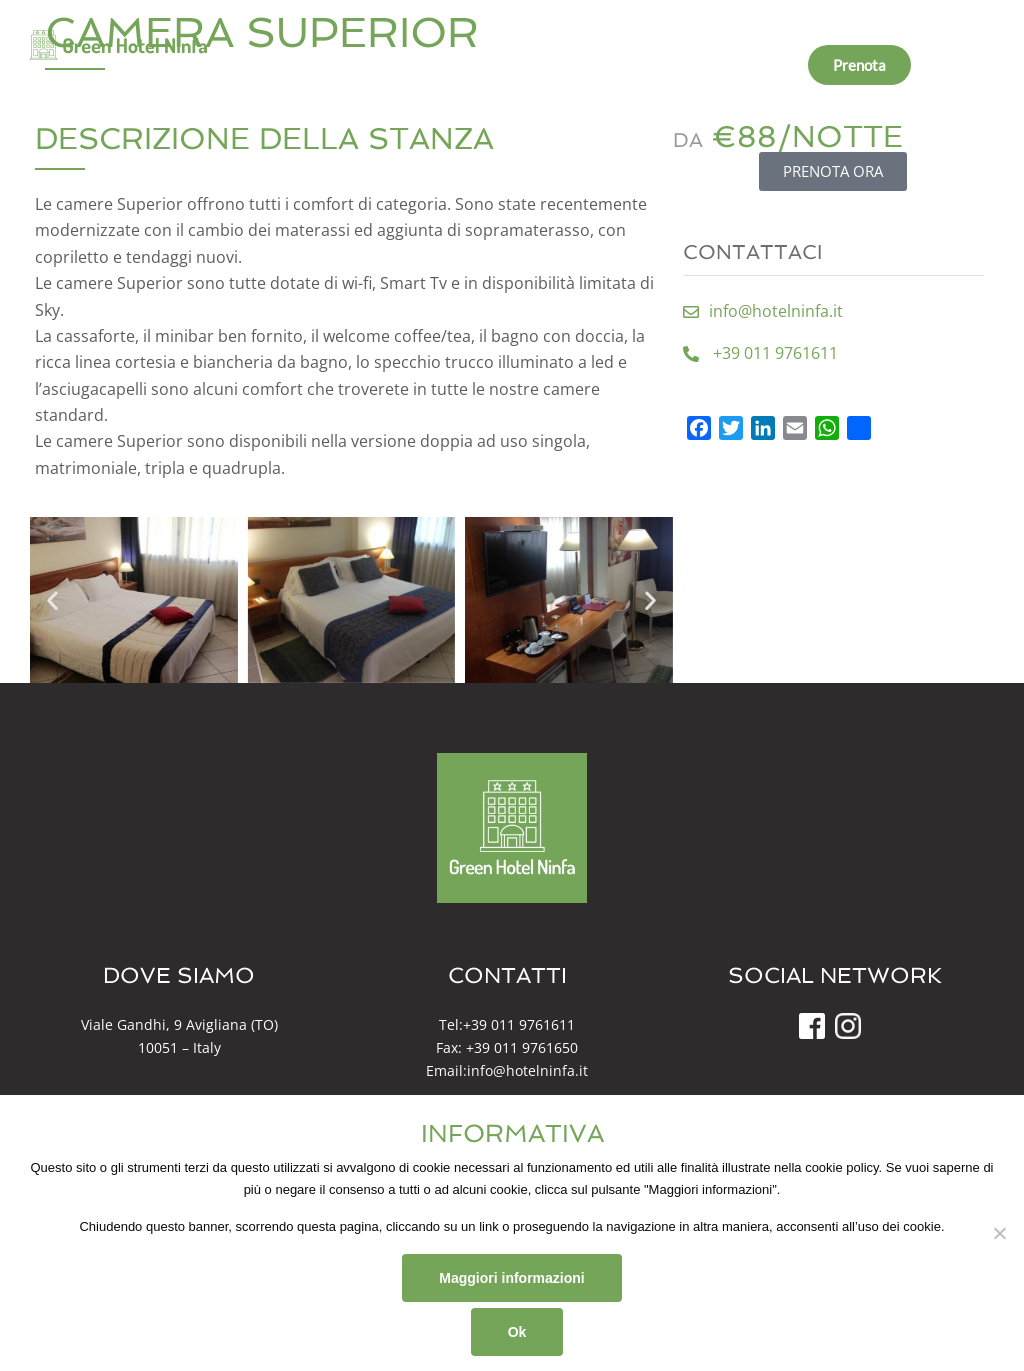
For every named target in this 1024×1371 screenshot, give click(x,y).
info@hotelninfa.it (527, 1070)
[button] (52, 600)
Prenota (859, 65)
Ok (517, 1332)
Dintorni (569, 65)
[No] (999, 1233)
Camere (484, 65)
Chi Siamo (393, 65)
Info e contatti (744, 65)
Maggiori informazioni (511, 1278)
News (647, 65)
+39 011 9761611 (519, 1024)
